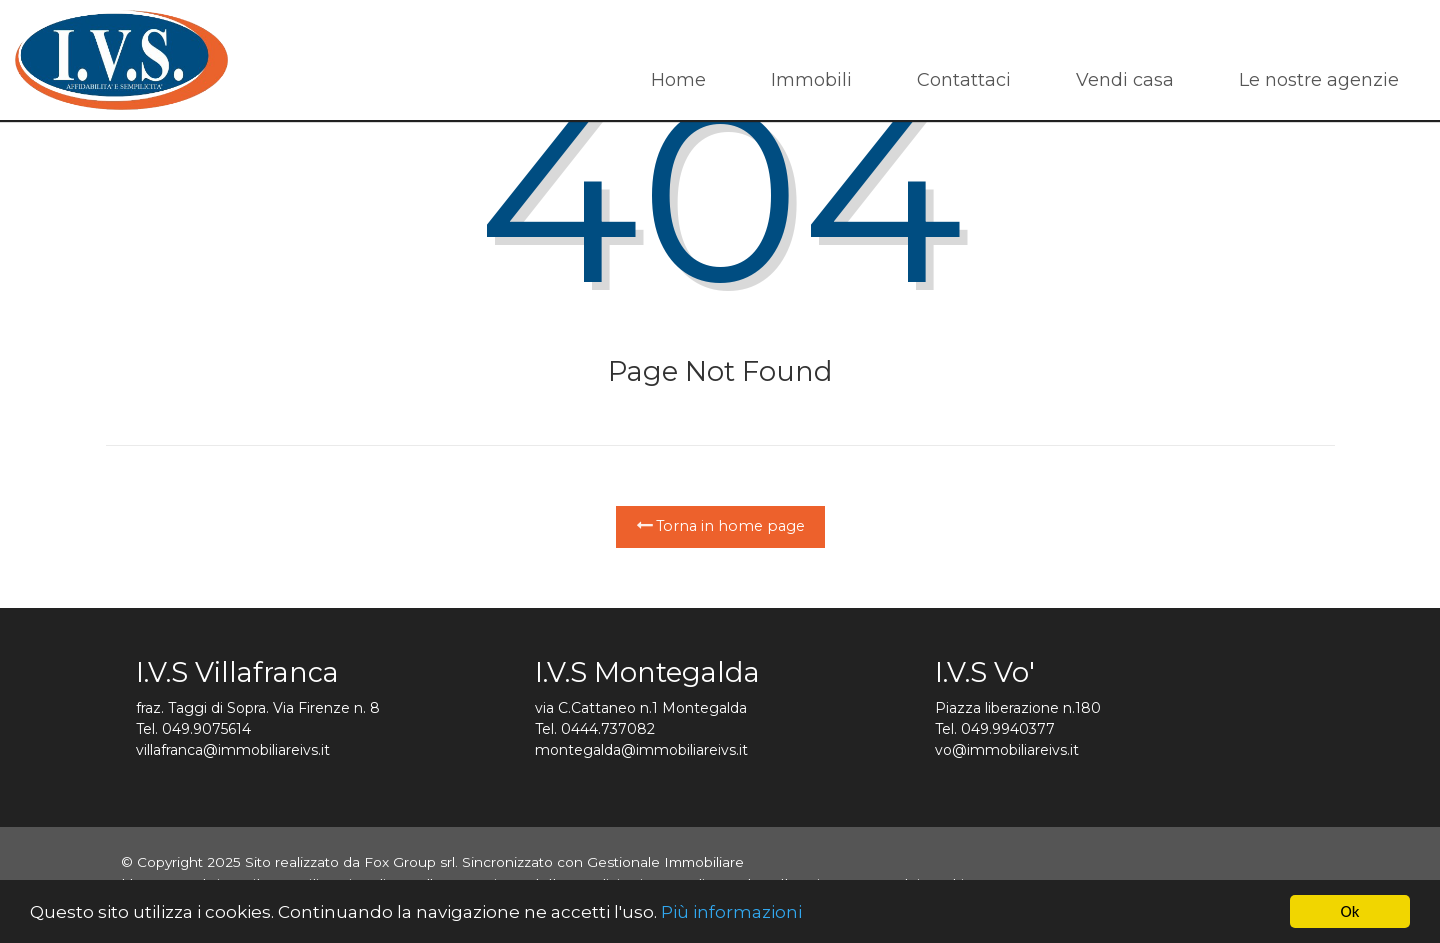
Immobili (811, 80)
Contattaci (964, 80)
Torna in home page (720, 526)
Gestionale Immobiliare (665, 862)
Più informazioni (731, 912)
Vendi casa (1125, 80)
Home (678, 80)
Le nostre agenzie (1319, 80)
